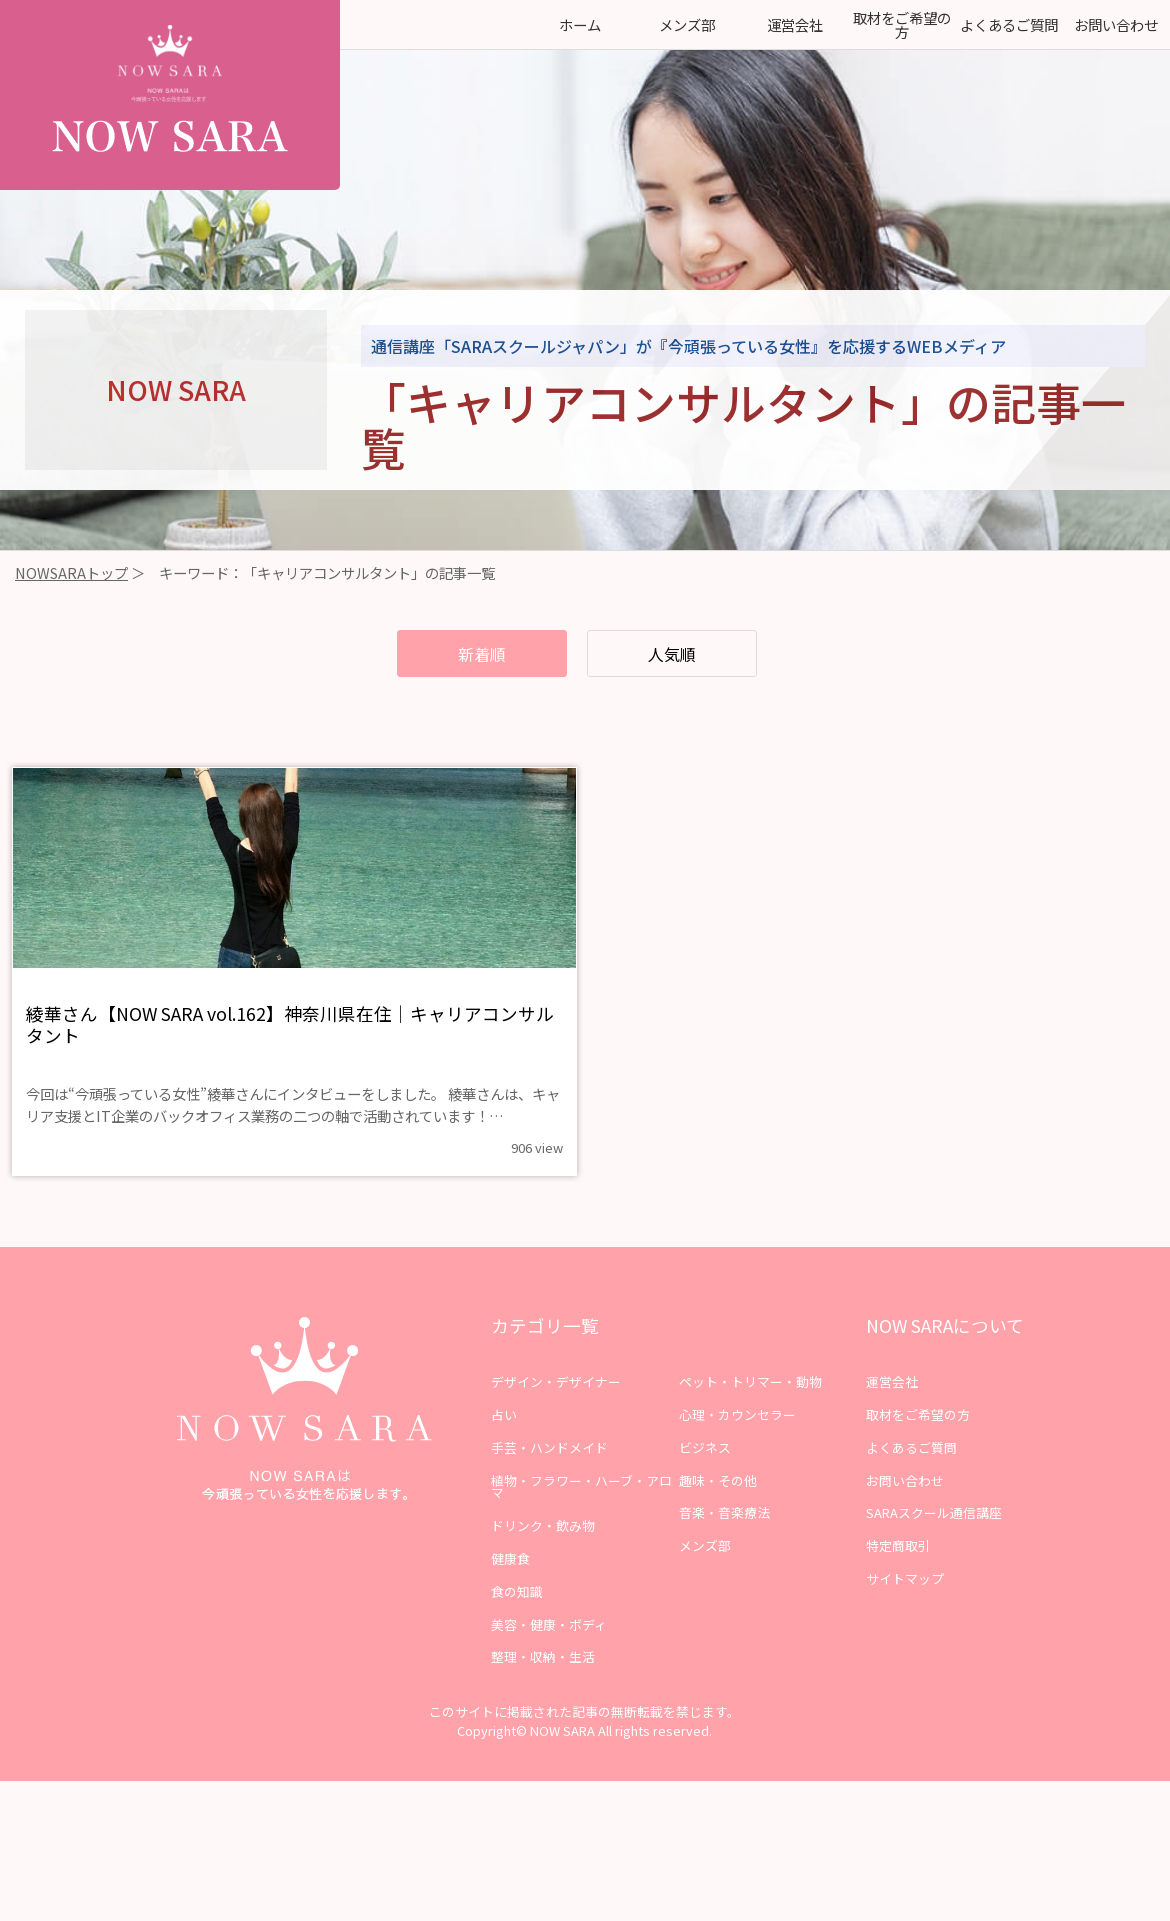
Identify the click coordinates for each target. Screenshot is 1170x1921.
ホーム (580, 24)
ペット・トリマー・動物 (750, 1410)
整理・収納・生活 (543, 1686)
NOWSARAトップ (71, 573)
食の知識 (517, 1620)
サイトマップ (905, 1607)
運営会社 (795, 24)
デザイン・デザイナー (556, 1410)
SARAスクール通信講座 (934, 1542)
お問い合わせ (1116, 24)
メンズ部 (687, 24)
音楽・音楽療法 (724, 1542)
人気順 (687, 656)
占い (504, 1443)
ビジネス (705, 1476)
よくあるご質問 (1009, 24)
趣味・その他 (718, 1509)
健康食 (510, 1587)
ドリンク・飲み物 (543, 1554)
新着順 (465, 656)
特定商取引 (898, 1574)
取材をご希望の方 (902, 24)
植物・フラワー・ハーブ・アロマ (581, 1516)
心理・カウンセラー (737, 1443)
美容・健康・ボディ (549, 1653)
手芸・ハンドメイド (549, 1476)
